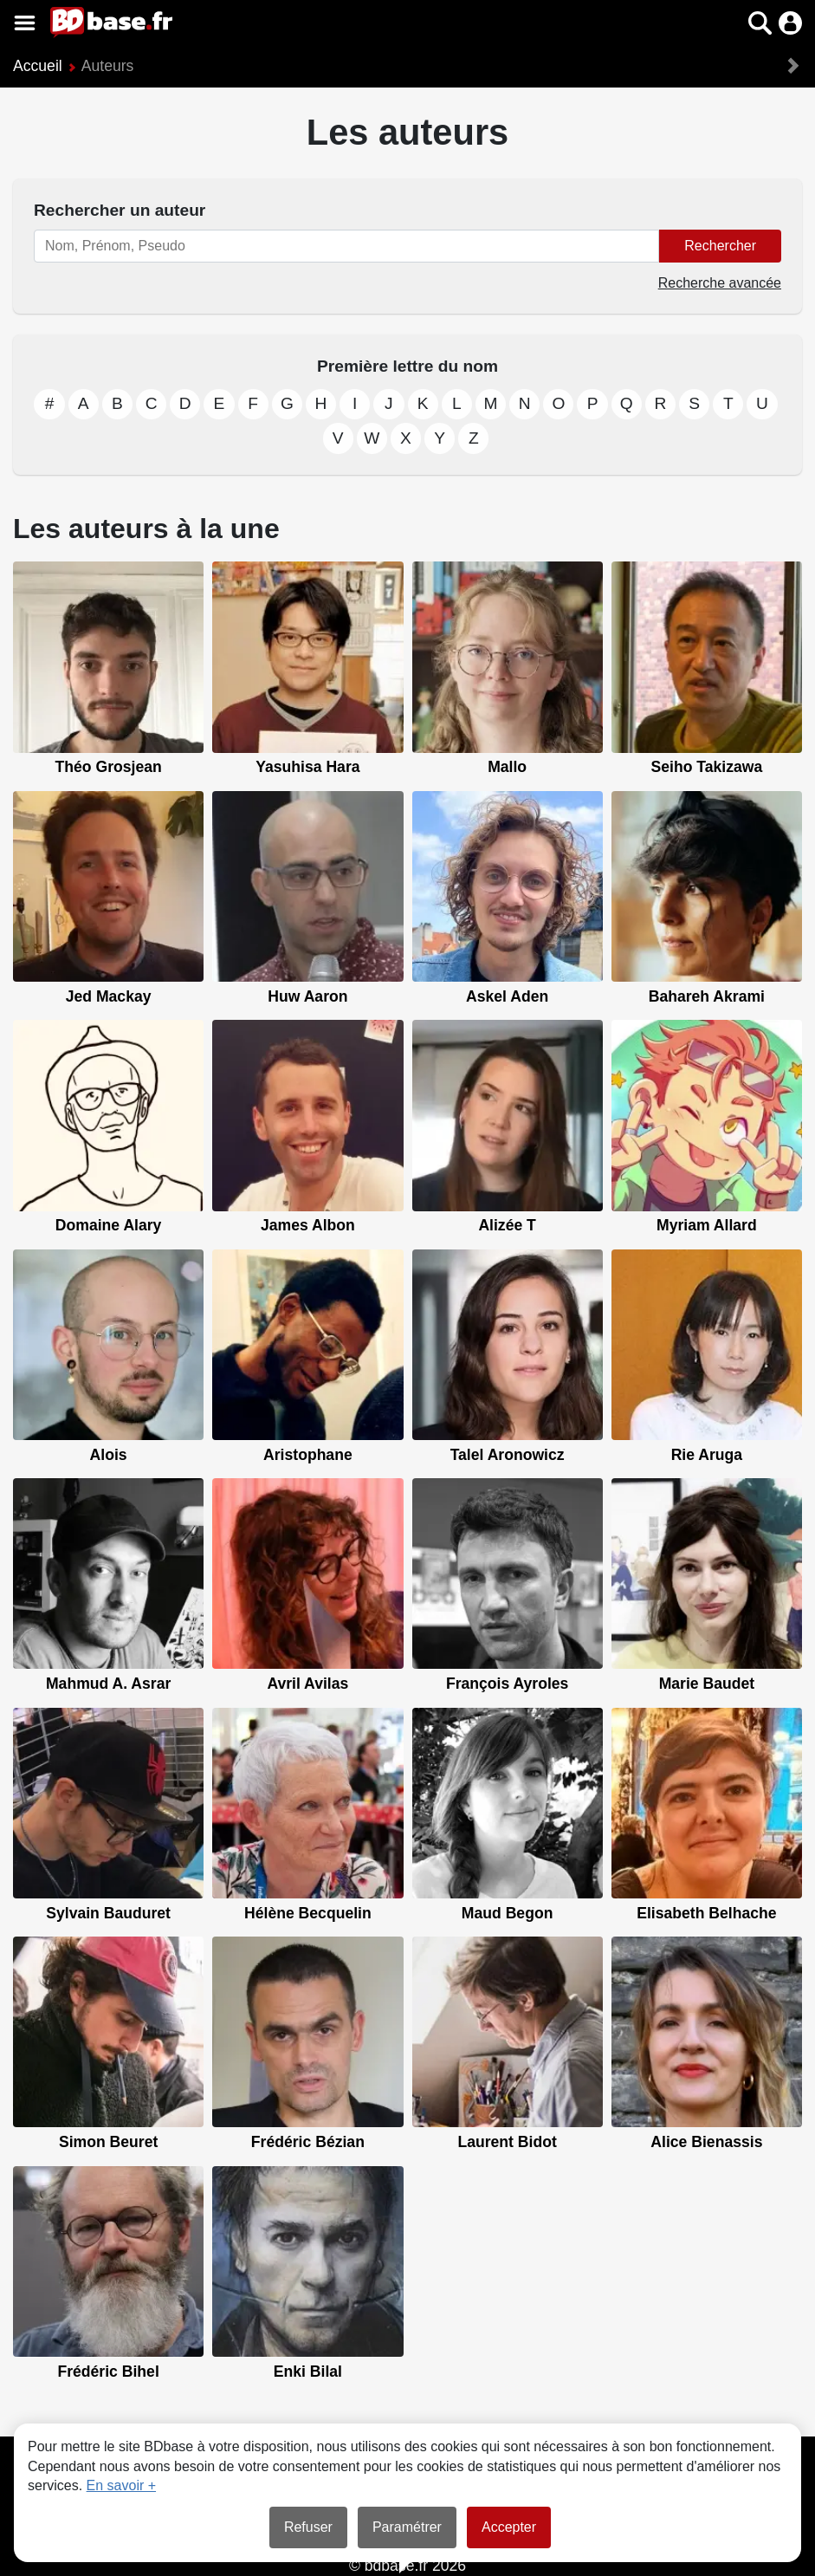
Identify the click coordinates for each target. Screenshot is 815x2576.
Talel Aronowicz (507, 1454)
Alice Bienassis (706, 2142)
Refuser (308, 2527)
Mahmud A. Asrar (108, 1683)
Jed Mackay (109, 996)
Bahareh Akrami (707, 996)
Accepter (509, 2527)
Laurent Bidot (506, 2142)
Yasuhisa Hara (307, 766)
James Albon (308, 1225)
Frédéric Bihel (107, 2371)
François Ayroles (507, 1683)
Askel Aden (507, 996)
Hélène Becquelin (308, 1913)
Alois (108, 1454)
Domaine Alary (108, 1225)
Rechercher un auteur (119, 210)
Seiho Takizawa (707, 766)
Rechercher (720, 245)
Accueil (37, 66)
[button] (760, 23)
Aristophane (308, 1454)
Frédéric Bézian (308, 2142)
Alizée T (506, 1225)
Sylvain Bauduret (108, 1913)
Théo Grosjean (108, 766)
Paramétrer (407, 2527)
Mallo (507, 766)
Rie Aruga (706, 1454)
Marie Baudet (706, 1683)
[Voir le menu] (24, 23)
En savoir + (121, 2485)
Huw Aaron (307, 996)
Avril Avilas (307, 1683)
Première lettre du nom (407, 366)
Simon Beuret (108, 2142)
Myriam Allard (707, 1225)
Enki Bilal (308, 2371)
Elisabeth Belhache (706, 1913)
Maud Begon (507, 1913)
